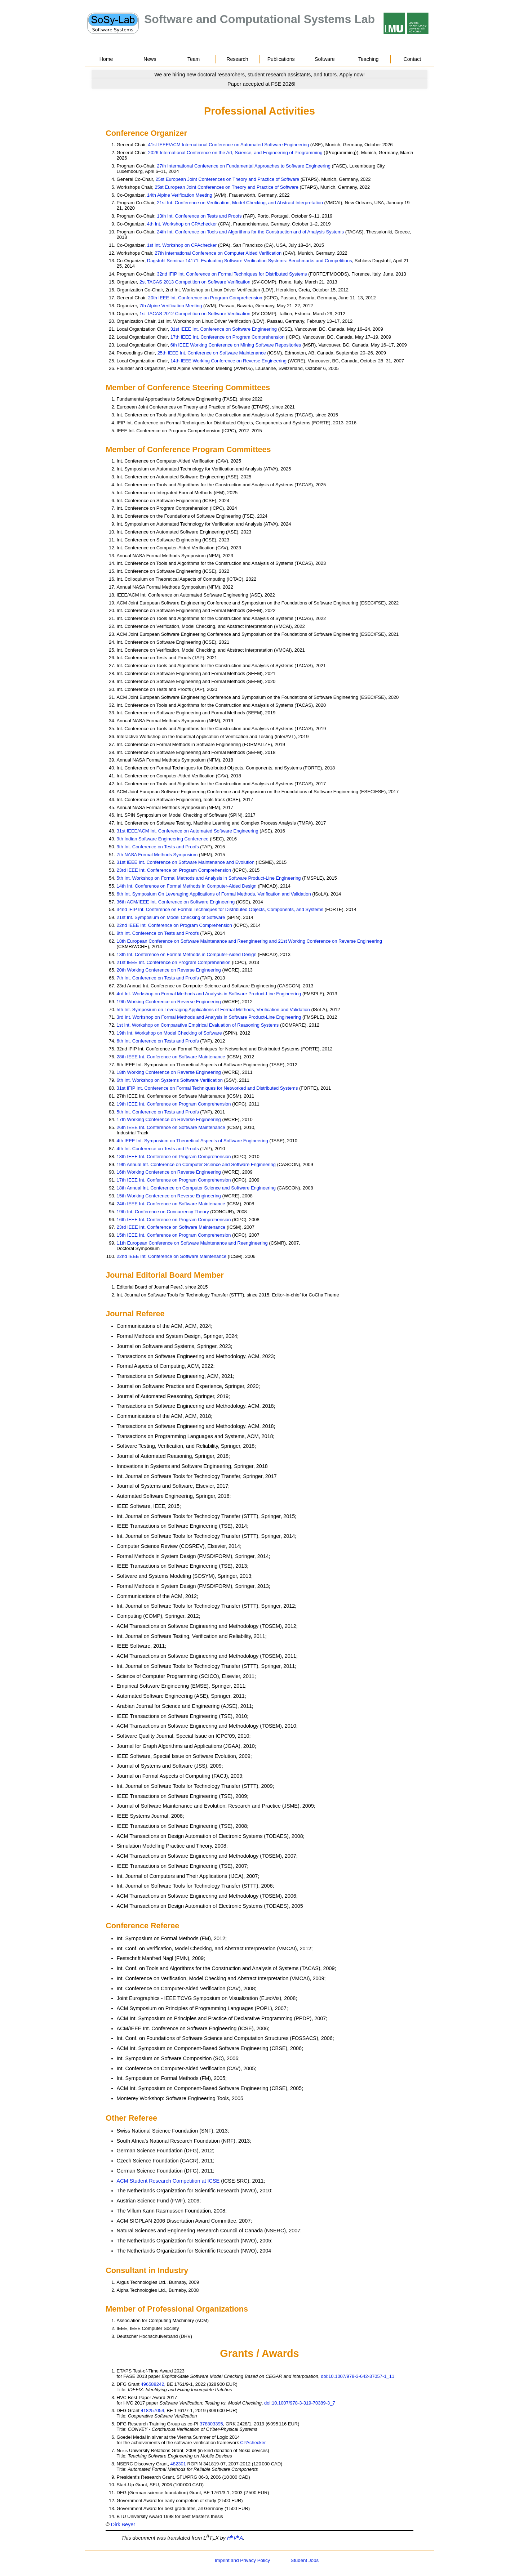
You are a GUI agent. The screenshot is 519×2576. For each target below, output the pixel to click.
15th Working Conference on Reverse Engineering (169, 1195)
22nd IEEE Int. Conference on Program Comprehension (174, 925)
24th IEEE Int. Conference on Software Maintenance (171, 1203)
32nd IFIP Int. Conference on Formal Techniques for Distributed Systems (232, 274)
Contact (412, 59)
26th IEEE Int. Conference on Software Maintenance (171, 1127)
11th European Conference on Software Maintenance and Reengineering (192, 1243)
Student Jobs (304, 2560)
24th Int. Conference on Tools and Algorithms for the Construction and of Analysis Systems (250, 232)
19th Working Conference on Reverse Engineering (169, 1001)
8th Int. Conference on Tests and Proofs (158, 933)
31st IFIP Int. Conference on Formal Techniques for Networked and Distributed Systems (207, 1088)
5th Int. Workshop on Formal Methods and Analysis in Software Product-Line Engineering (209, 878)
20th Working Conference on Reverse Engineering (169, 970)
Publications (281, 59)
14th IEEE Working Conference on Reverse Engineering (228, 360)
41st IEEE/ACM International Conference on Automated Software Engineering (228, 144)
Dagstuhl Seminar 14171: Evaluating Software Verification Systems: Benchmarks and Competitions (249, 260)
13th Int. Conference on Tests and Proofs (199, 216)
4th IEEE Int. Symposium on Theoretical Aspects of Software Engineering (192, 1140)
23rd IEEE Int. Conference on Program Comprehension (174, 870)
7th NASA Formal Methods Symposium (157, 854)
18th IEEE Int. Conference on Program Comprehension (174, 1156)
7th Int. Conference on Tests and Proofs (158, 978)
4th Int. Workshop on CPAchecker (182, 224)
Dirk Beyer (123, 2524)
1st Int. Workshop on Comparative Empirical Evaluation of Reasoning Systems (198, 1025)
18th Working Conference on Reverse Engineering (169, 1072)
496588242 (152, 2384)
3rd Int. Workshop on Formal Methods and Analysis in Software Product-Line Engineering (209, 1017)
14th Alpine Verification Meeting (179, 195)
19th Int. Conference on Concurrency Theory (163, 1211)
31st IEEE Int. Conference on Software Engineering (223, 329)
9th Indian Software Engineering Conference (163, 838)
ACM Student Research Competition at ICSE (168, 2181)
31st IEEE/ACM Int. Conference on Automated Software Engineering (187, 831)
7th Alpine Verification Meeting (170, 305)
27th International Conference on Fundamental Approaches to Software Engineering (244, 166)
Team (193, 59)
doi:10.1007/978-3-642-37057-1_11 (357, 2376)
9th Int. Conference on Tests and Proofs (158, 846)
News (149, 59)
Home (106, 59)
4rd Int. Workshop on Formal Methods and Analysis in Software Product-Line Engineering (209, 993)
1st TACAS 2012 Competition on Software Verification (194, 313)
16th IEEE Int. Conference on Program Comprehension (174, 1219)
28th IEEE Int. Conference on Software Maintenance (171, 1056)
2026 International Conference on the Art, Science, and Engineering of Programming (235, 152)
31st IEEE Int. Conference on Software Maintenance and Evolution (185, 862)
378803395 (211, 2424)
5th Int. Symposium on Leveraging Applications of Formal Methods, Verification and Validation (213, 1009)
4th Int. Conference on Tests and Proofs (158, 1148)
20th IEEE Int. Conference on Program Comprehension (205, 297)
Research (237, 59)
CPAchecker (253, 2442)
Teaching (368, 59)
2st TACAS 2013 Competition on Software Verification (194, 282)
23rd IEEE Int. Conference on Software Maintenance (171, 1227)
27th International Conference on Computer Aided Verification (218, 253)
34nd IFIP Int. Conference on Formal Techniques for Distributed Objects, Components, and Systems (220, 909)
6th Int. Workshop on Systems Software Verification (170, 1080)
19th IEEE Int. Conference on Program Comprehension (174, 1104)
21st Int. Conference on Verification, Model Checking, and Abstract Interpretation (240, 202)
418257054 (152, 2410)
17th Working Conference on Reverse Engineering (169, 1119)
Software (325, 59)
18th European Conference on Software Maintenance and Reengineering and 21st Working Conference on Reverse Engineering (249, 941)
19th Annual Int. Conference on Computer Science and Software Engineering (196, 1164)
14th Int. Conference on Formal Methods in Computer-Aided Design (187, 886)
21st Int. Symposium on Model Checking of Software (171, 917)
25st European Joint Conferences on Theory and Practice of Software (228, 179)
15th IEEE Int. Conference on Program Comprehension (174, 1235)
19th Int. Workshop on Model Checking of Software (169, 1033)
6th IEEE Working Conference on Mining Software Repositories (235, 345)
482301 (178, 2463)
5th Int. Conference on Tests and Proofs (158, 1112)
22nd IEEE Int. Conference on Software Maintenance (172, 1256)
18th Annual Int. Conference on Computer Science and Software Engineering (196, 1188)
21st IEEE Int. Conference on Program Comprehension (174, 962)
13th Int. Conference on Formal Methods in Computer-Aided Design (187, 954)
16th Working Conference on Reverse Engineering (169, 1172)
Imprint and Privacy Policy (242, 2560)
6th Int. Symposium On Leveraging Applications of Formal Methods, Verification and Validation (214, 894)
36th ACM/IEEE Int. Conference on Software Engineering (176, 902)
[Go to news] (259, 74)
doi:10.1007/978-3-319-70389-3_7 (299, 2403)
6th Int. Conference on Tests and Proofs (158, 1041)
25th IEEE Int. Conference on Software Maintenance (212, 353)
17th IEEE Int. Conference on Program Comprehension (227, 337)
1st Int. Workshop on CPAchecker (182, 245)
